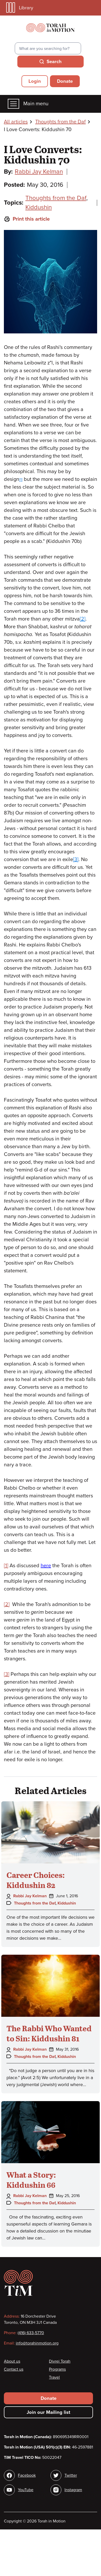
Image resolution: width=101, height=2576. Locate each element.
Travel (54, 2377)
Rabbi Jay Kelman (39, 171)
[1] (21, 479)
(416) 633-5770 (31, 2332)
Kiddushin (38, 207)
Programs (57, 2369)
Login (34, 81)
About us (12, 2361)
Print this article (27, 219)
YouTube (25, 2489)
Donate (65, 81)
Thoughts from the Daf (60, 122)
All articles (16, 122)
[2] (82, 619)
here (46, 1566)
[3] (75, 859)
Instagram (73, 2489)
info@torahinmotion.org (37, 2343)
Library (19, 7)
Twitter (70, 2475)
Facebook (27, 2475)
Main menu (28, 104)
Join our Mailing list (48, 2412)
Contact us (13, 2369)
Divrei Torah (59, 2361)
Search (54, 61)
